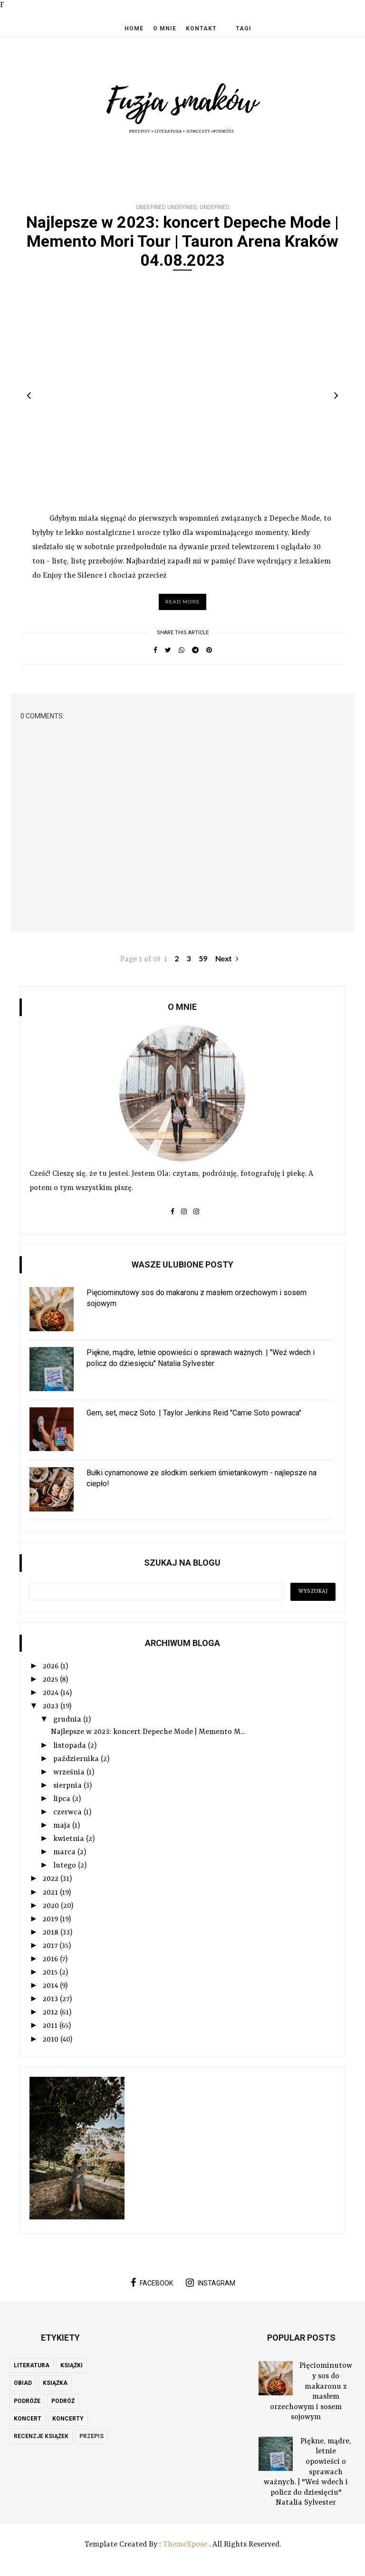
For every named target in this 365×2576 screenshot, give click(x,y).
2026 (51, 1666)
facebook (152, 2282)
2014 (51, 1986)
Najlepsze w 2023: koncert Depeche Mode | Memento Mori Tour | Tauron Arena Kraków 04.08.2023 (182, 241)
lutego (65, 1865)
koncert (27, 2418)
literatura (31, 2365)
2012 (51, 2012)
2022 (51, 1879)
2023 (51, 1706)
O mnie (164, 28)
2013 (51, 1999)
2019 (51, 1919)
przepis (91, 2436)
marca (65, 1852)
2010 (51, 2039)
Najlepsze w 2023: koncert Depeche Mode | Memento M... (148, 1732)
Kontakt (201, 28)
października (77, 1759)
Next (227, 958)
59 (203, 958)
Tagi (243, 28)
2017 (51, 1946)
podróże (27, 2401)
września (69, 1772)
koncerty (68, 2418)
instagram (210, 2282)
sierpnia (68, 1786)
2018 (51, 1932)
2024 (51, 1693)
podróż (63, 2401)
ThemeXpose (185, 2544)
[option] (182, 391)
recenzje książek (41, 2436)
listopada (70, 1746)
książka (55, 2383)
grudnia (68, 1719)
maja (62, 1825)
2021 (51, 1892)
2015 (51, 1972)
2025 (51, 1679)
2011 (51, 2026)
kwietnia (69, 1839)
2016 (51, 1959)
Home (134, 28)
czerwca (68, 1812)
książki (71, 2365)
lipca (62, 1799)
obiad (23, 2383)
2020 (52, 1906)
